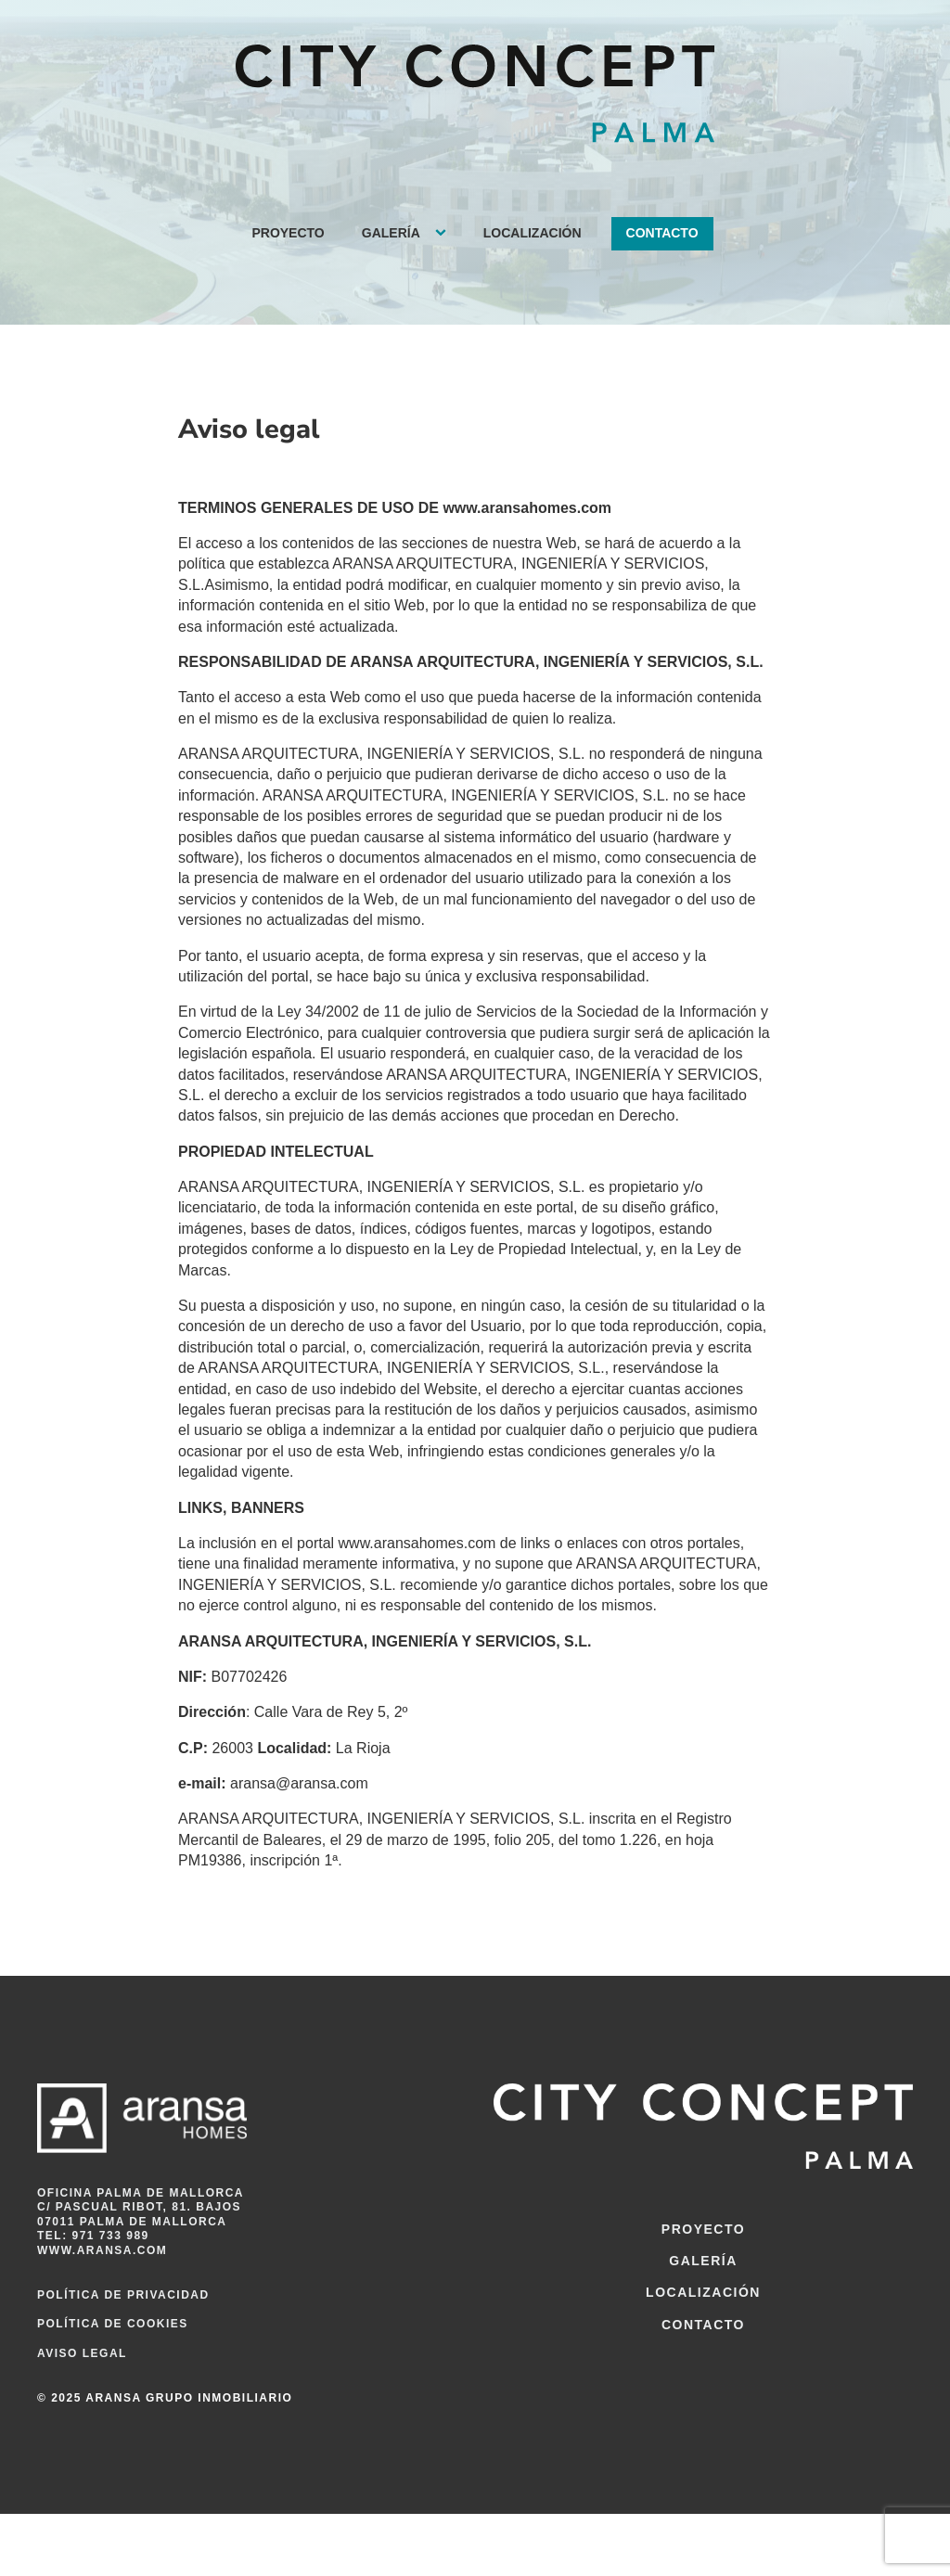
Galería (391, 232)
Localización (532, 232)
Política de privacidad (123, 2294)
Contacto (662, 232)
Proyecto (287, 232)
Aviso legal (82, 2353)
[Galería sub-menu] (444, 234)
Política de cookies (112, 2323)
